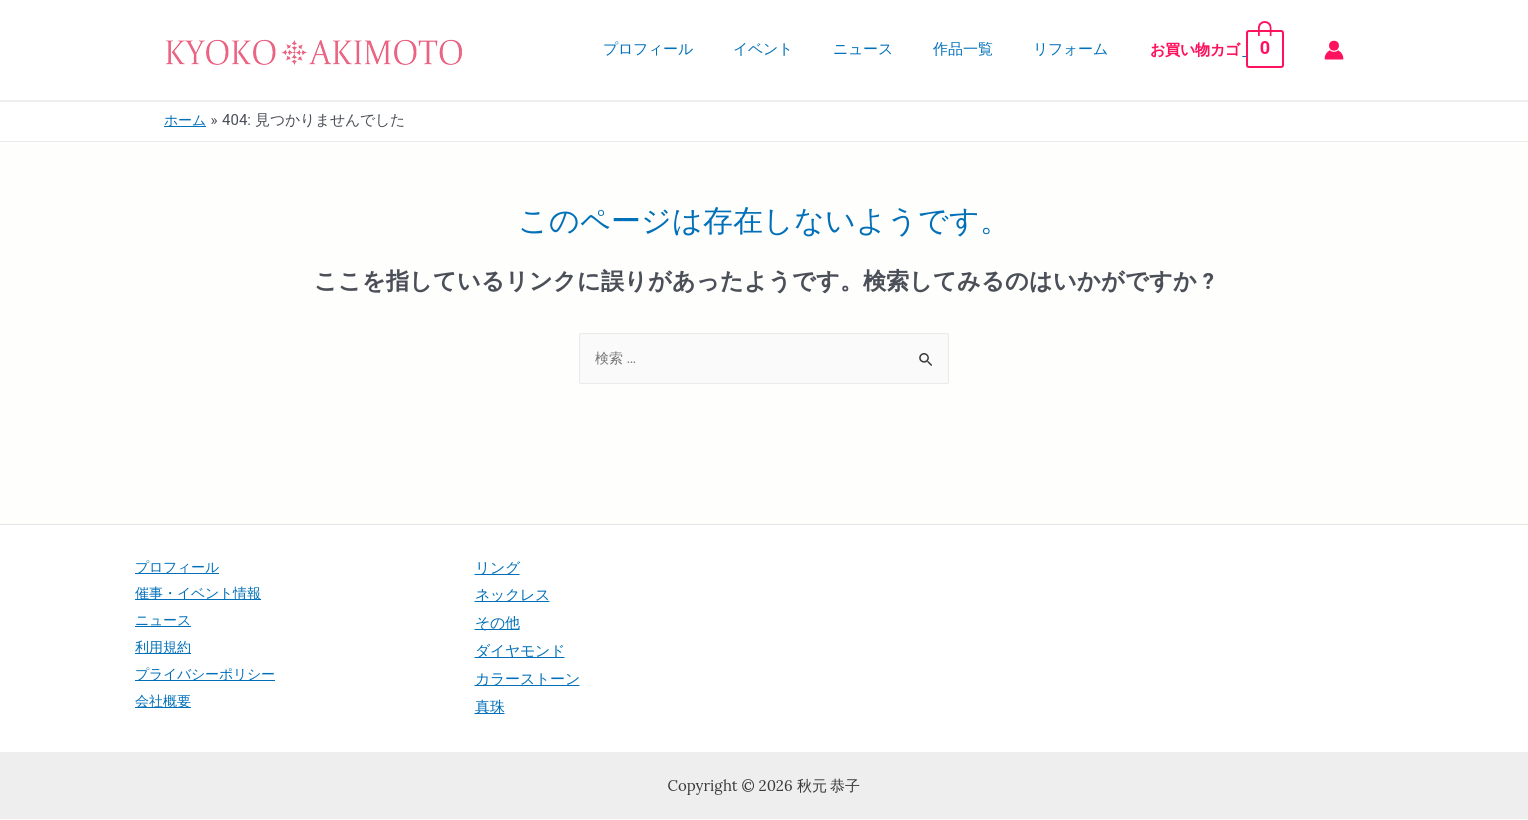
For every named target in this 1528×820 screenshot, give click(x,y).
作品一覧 (989, 49)
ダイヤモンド (520, 652)
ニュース (899, 49)
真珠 (490, 708)
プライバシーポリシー (210, 680)
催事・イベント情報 (202, 596)
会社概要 (165, 708)
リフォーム (1086, 49)
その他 (497, 624)
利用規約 (165, 652)
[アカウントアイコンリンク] (1334, 50)
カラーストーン (527, 680)
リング (497, 568)
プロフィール (704, 49)
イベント (809, 49)
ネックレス (512, 596)
